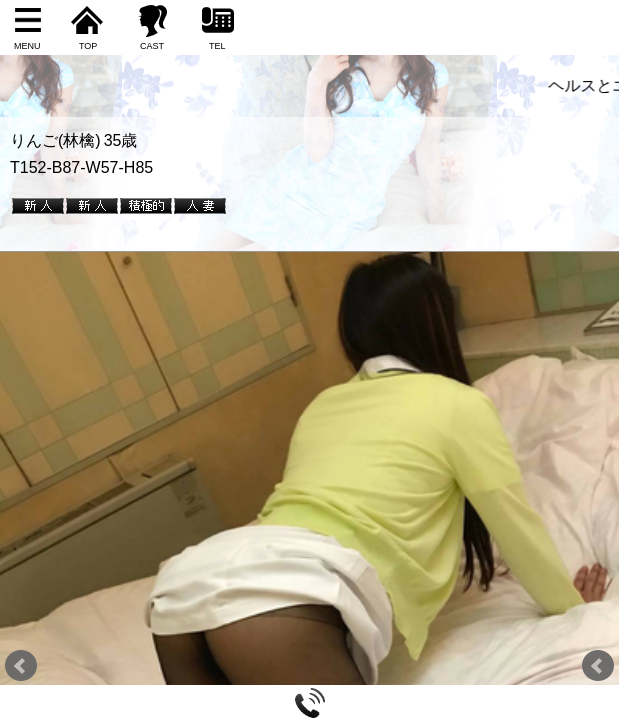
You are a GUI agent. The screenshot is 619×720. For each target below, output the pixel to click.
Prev (21, 666)
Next (598, 666)
